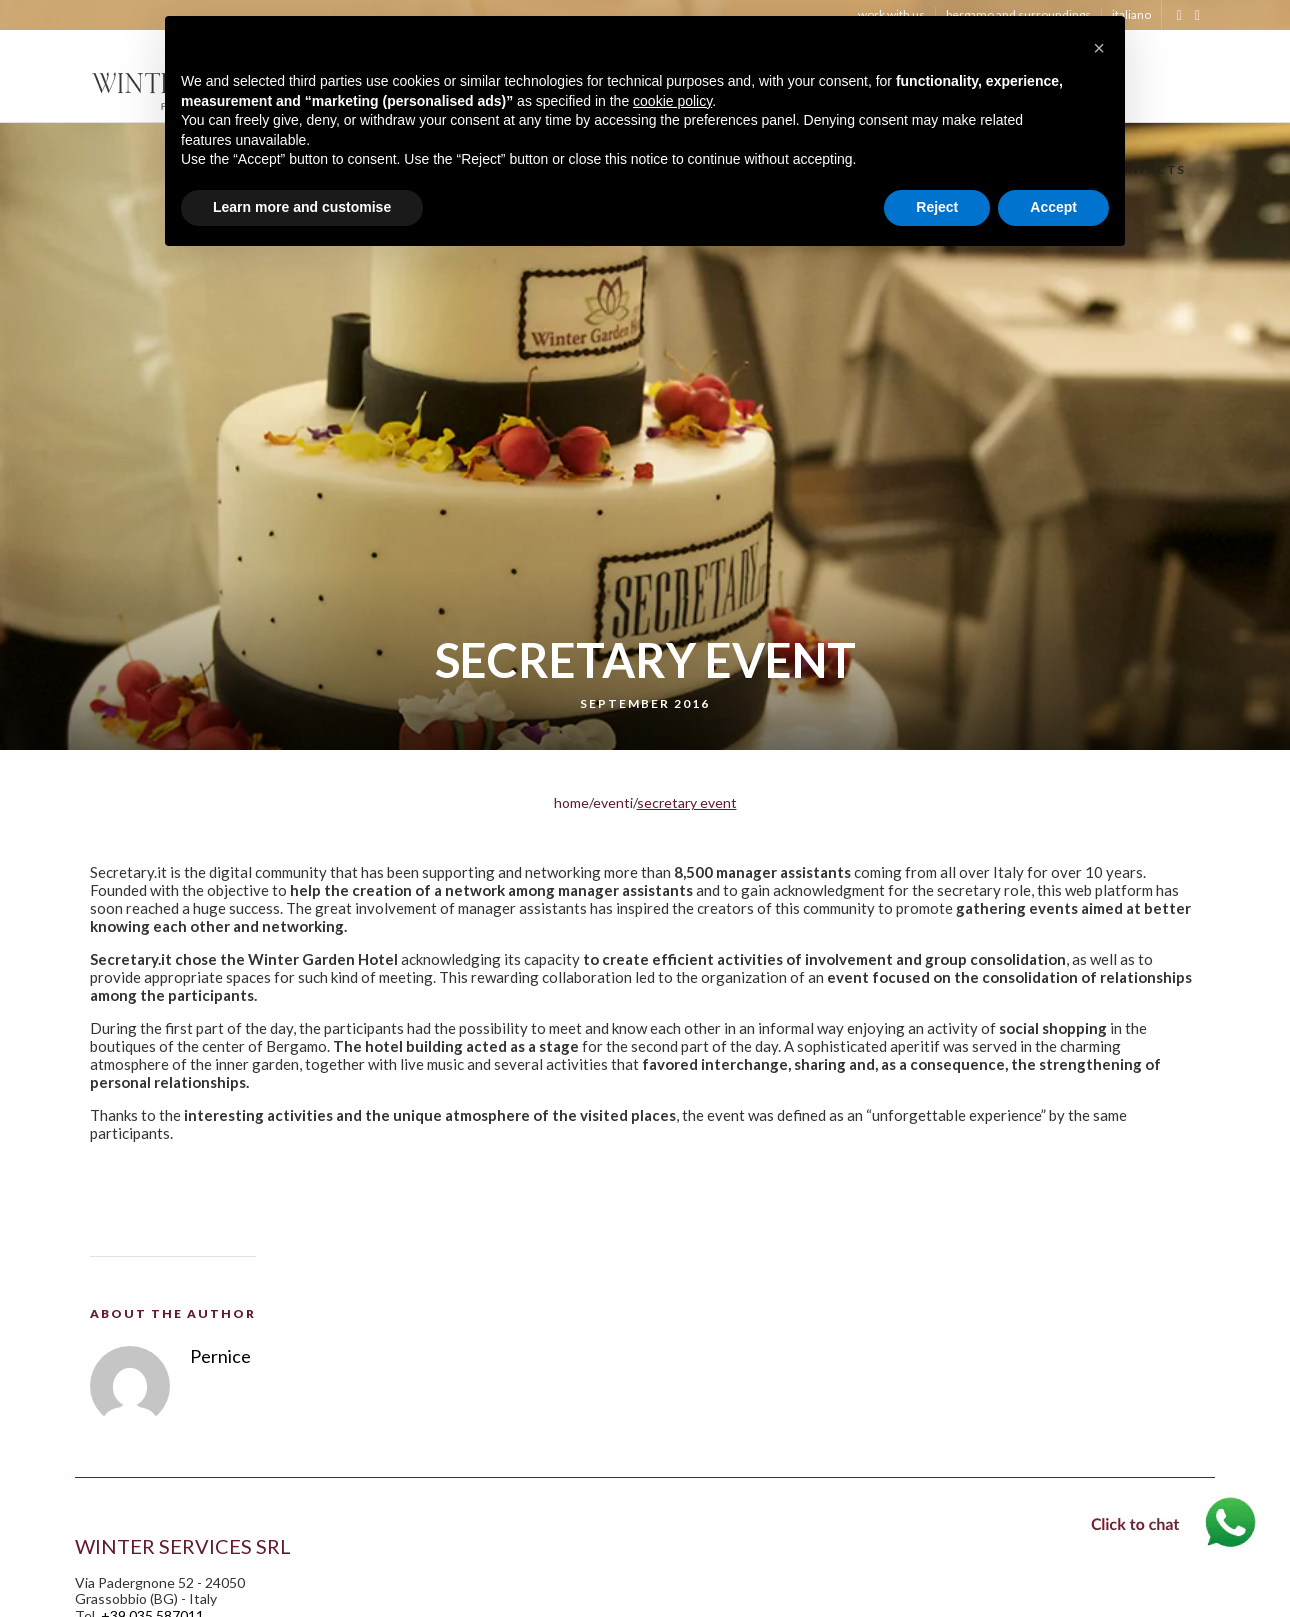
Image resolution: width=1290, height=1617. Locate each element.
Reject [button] (937, 207)
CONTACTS (1146, 172)
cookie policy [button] (672, 101)
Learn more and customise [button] (302, 207)
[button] (1099, 48)
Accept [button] (1053, 207)
